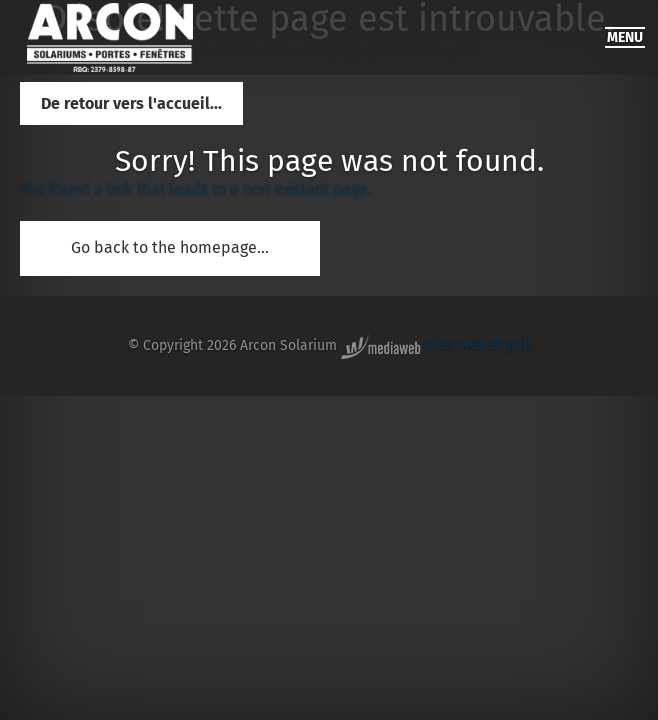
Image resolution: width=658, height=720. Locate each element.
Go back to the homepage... (170, 247)
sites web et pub (436, 344)
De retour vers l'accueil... (131, 103)
